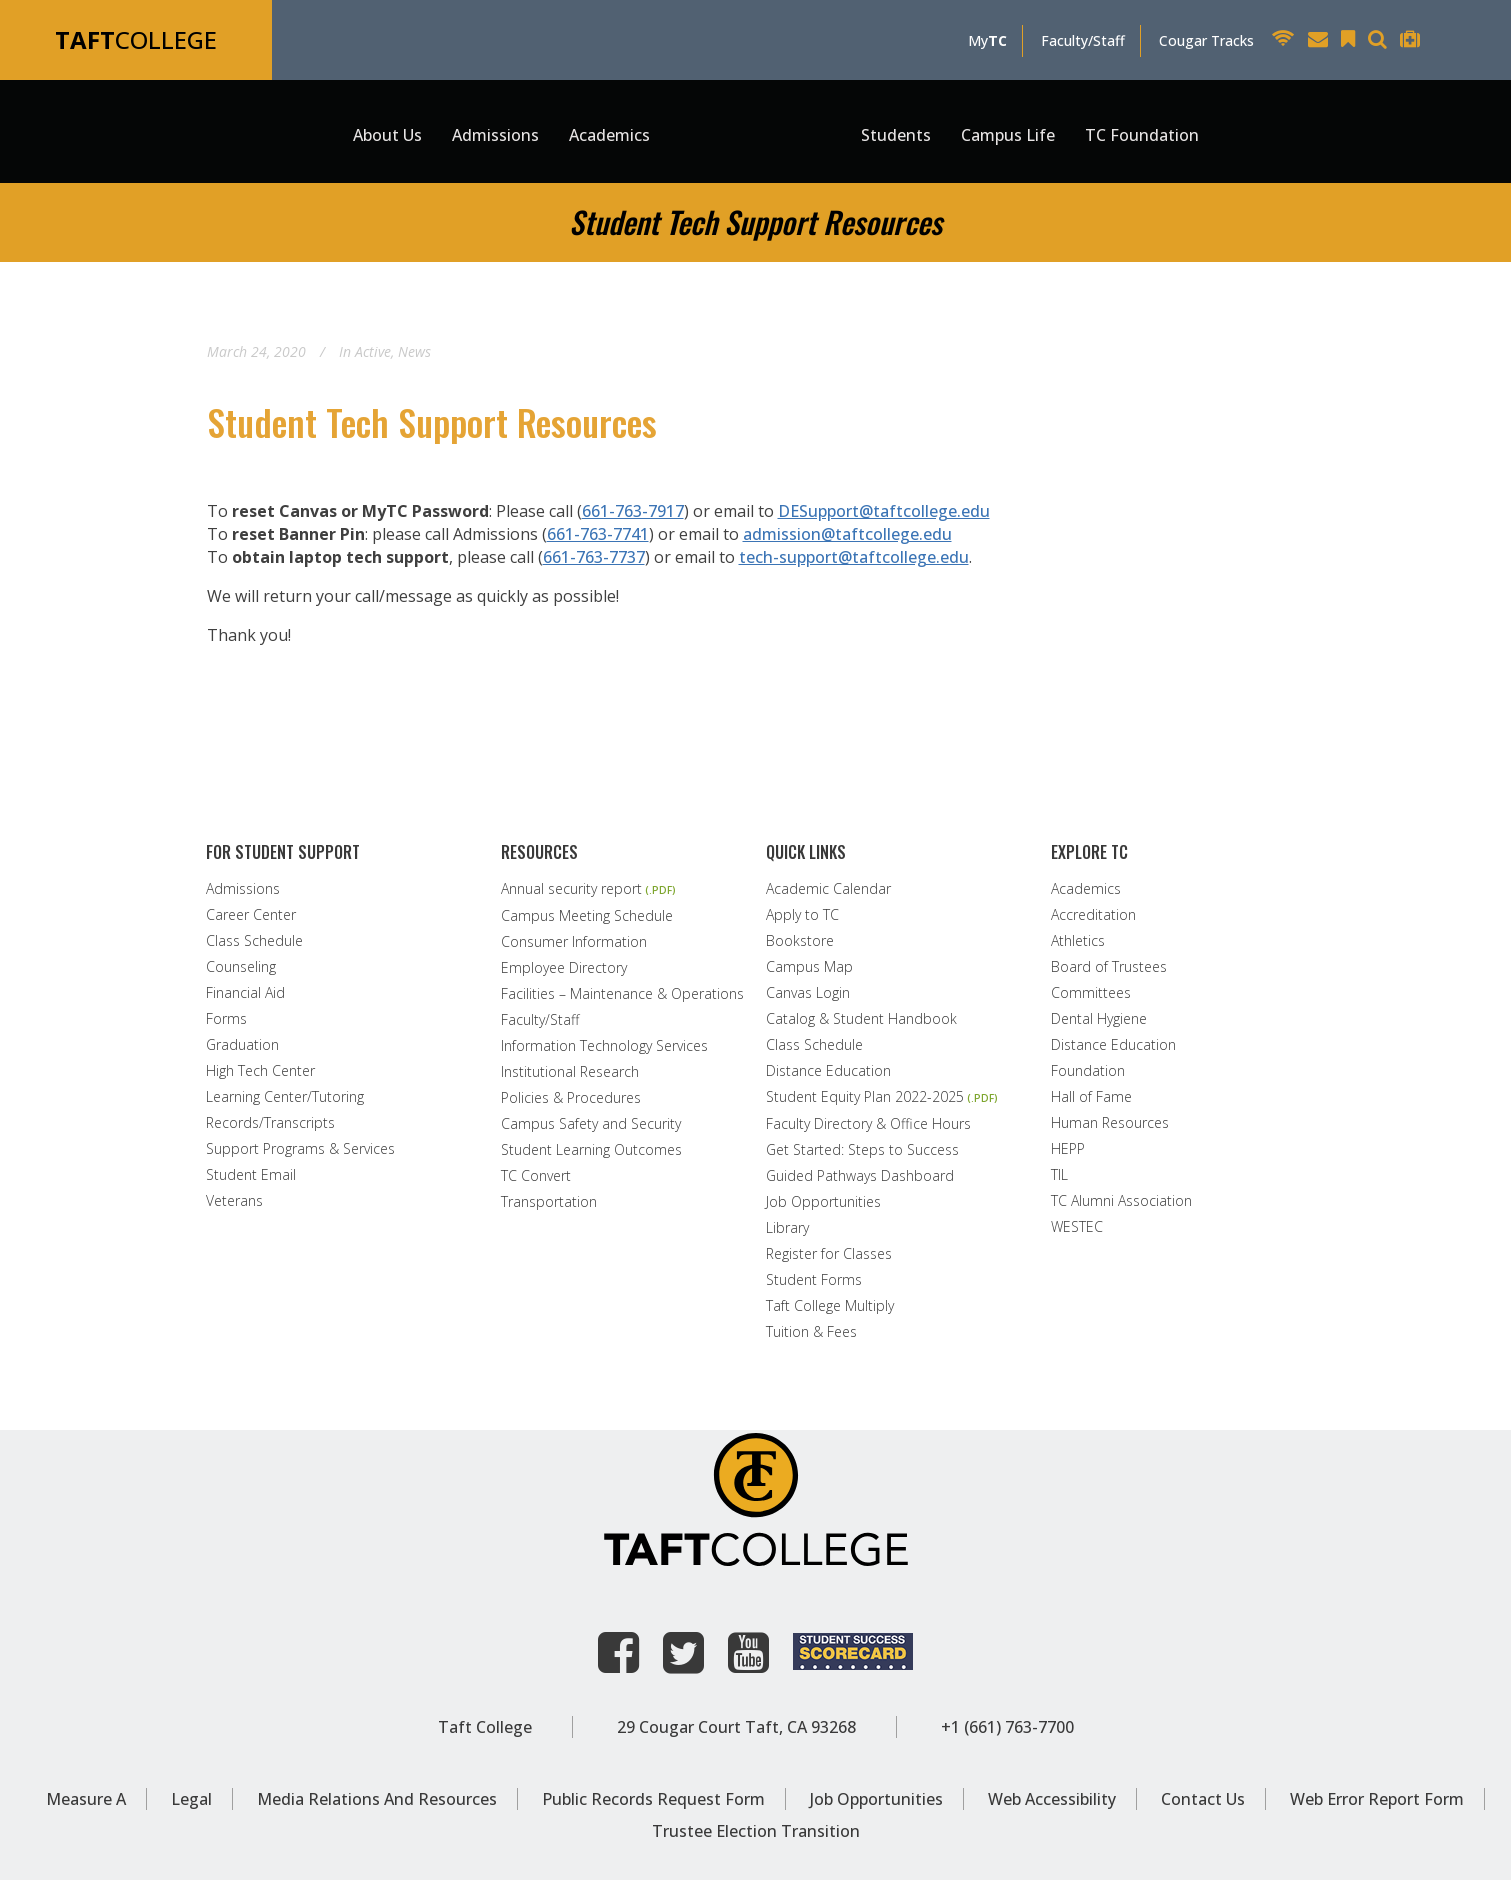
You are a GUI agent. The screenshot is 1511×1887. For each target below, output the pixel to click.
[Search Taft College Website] (1382, 41)
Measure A (86, 1806)
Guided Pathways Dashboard (860, 1183)
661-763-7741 (598, 541)
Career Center (251, 922)
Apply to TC (802, 922)
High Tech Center (260, 1078)
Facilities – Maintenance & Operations (622, 1001)
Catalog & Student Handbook (861, 1026)
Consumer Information (574, 949)
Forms (226, 1026)
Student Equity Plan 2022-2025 (865, 1104)
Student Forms (814, 1287)
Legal (191, 1806)
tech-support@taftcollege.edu (854, 564)
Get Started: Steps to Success (862, 1157)
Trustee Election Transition (756, 1838)
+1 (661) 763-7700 (1007, 1734)
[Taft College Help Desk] (1415, 41)
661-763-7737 (594, 564)
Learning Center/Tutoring (285, 1104)
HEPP (1068, 1156)
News (414, 358)
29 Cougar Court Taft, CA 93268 (736, 1734)
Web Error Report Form (1377, 1806)
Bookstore (800, 948)
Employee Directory (564, 975)
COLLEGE (136, 39)
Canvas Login (808, 1000)
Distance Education (828, 1078)
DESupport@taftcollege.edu (884, 518)
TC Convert (536, 1183)
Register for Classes (829, 1261)
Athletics (1078, 948)
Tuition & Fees (811, 1339)
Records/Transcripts (270, 1130)
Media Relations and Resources (377, 1806)
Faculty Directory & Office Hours (868, 1131)
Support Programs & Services (300, 1156)
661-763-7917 (633, 518)
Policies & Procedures (571, 1105)
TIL (1059, 1182)
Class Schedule (254, 948)
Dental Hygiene (1099, 1026)
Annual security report (571, 896)
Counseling (241, 974)
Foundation (1088, 1078)
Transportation (549, 1209)
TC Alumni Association (1121, 1208)
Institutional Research (570, 1079)
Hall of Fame (1091, 1104)
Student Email (251, 1182)
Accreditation (1093, 922)
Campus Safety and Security (591, 1131)
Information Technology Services (604, 1053)
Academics (1086, 896)
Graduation (242, 1052)
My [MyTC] (987, 40)
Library (787, 1235)
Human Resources (1110, 1130)
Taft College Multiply (830, 1313)
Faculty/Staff (1083, 40)
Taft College (485, 1734)
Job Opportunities (823, 1209)
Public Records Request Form (653, 1806)
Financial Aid (245, 1000)
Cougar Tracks (1206, 40)
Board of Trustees (1109, 974)
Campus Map (809, 974)
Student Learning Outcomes (591, 1157)
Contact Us (1203, 1806)
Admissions (243, 896)
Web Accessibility (1052, 1806)
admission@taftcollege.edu (847, 541)
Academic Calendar (828, 896)
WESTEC (1077, 1234)
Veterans (234, 1208)
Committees (1091, 1000)
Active (373, 358)
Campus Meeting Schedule (587, 923)
